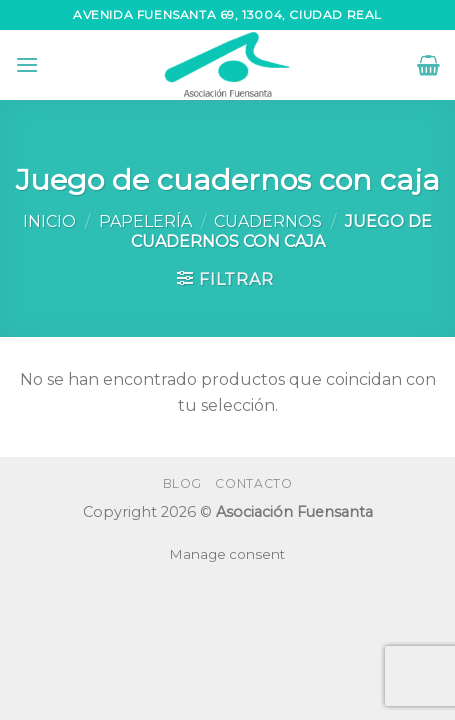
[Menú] (27, 64)
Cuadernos (268, 221)
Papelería (145, 221)
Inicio (49, 221)
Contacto (253, 483)
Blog (182, 483)
